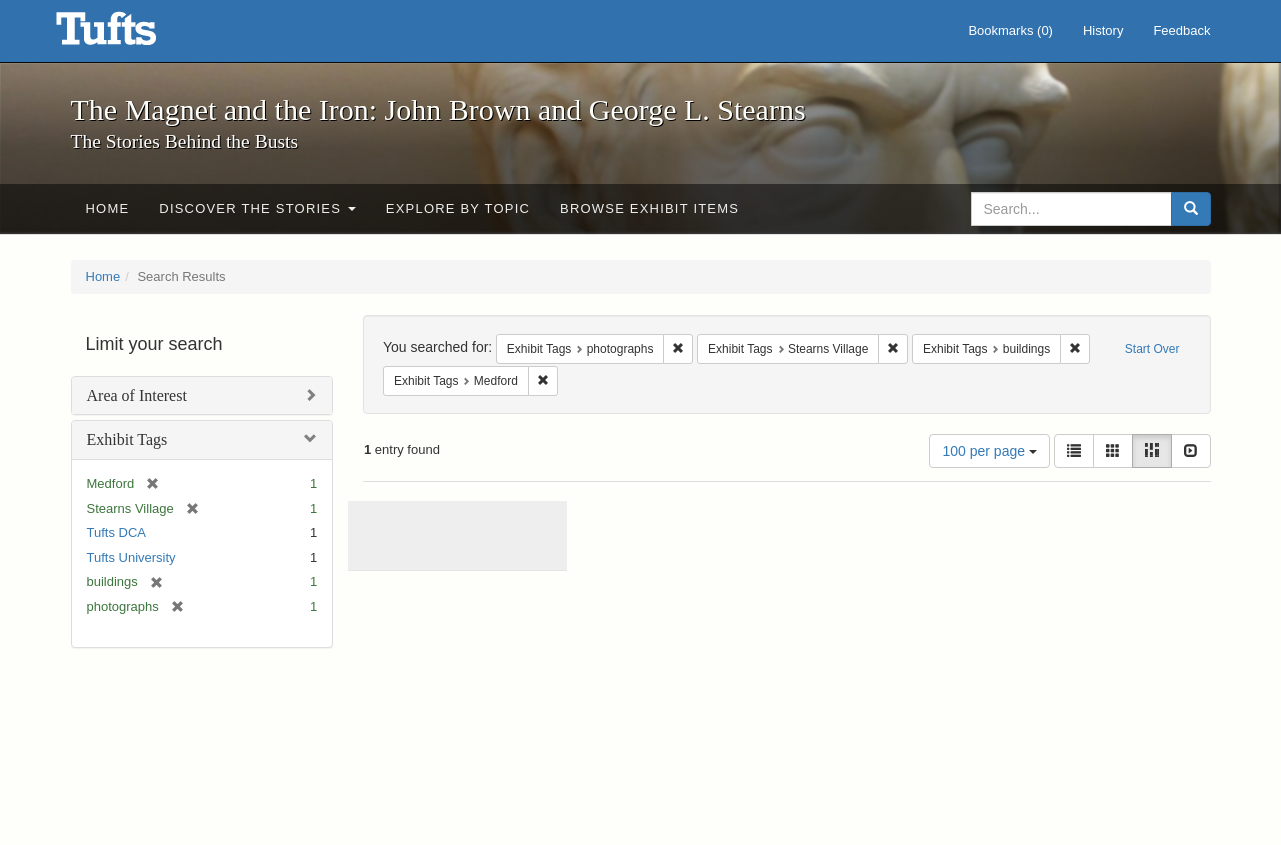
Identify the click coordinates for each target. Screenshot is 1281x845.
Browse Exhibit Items (649, 208)
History (1103, 30)
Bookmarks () (1010, 30)
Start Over (1152, 349)
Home (108, 208)
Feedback (1181, 30)
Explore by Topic (458, 208)
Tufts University (131, 557)
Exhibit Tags (127, 439)
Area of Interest (137, 395)
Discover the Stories (257, 208)
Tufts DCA (116, 532)
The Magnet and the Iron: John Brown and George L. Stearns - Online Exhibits (131, 35)
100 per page (989, 451)
